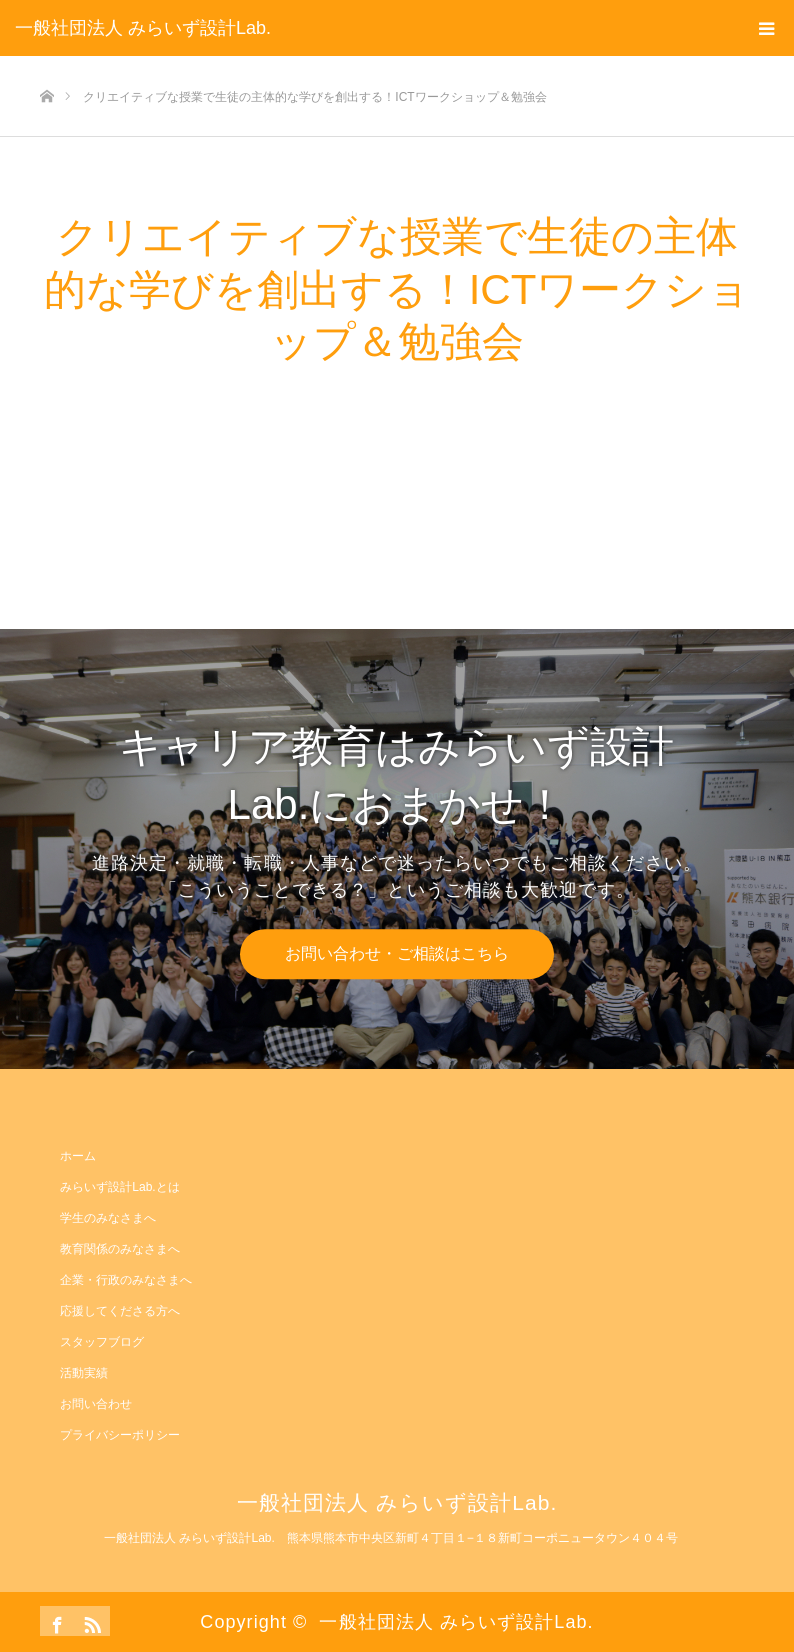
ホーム (78, 1156)
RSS (90, 1621)
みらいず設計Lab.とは (119, 1187)
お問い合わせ (96, 1404)
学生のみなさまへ (108, 1218)
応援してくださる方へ (120, 1311)
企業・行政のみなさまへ (126, 1280)
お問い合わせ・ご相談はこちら (397, 953)
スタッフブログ (102, 1342)
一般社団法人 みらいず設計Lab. (143, 28)
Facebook (55, 1621)
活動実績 (84, 1373)
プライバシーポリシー (120, 1435)
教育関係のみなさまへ (120, 1249)
